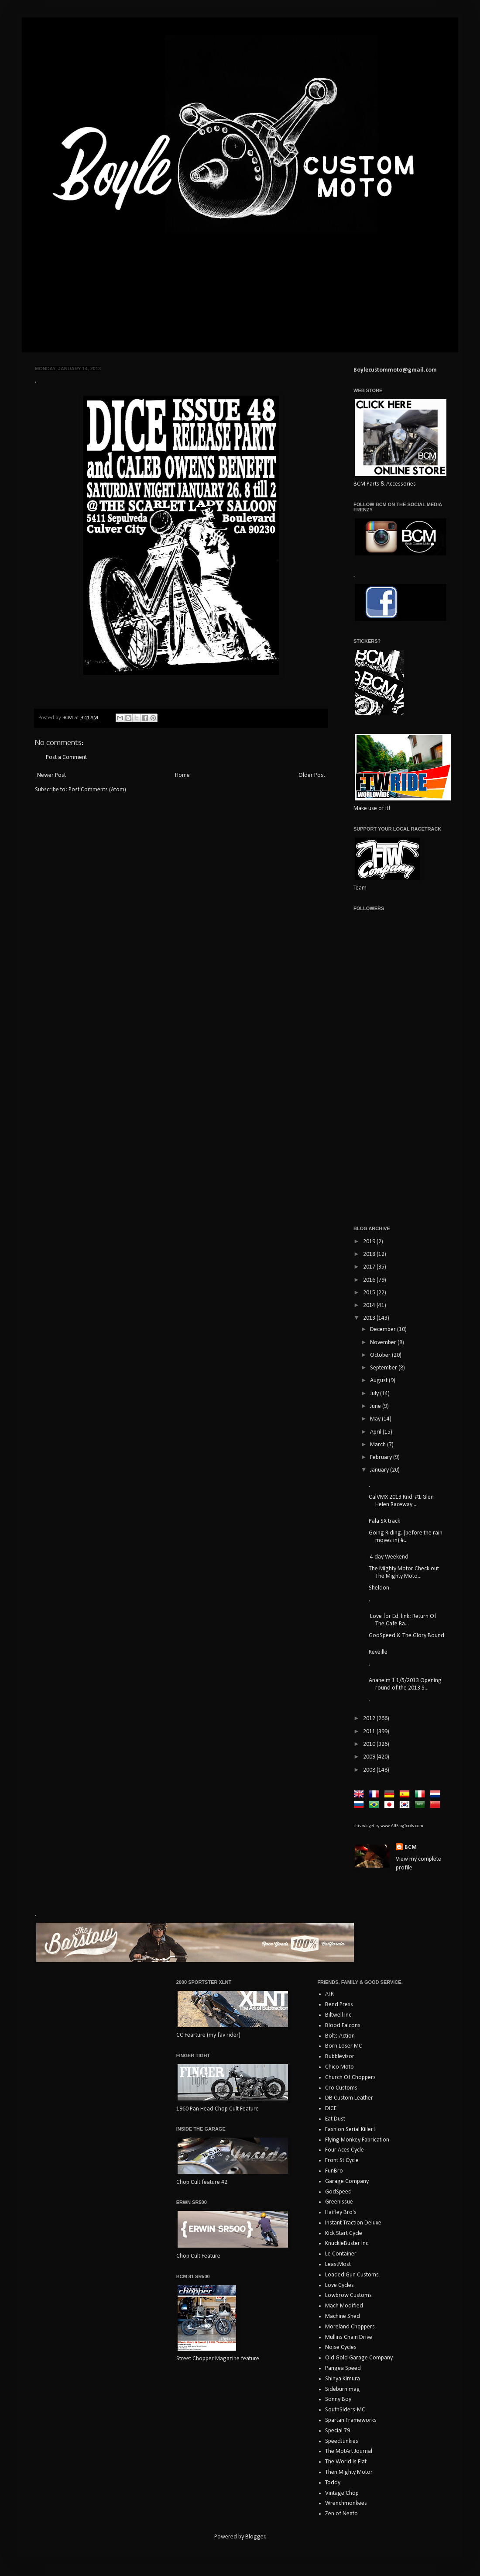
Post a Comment (66, 757)
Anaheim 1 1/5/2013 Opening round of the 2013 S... (405, 1684)
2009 (370, 1757)
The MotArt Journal (348, 2451)
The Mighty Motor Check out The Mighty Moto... (404, 1572)
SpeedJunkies (341, 2441)
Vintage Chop (342, 2493)
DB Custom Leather (349, 2098)
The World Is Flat (346, 2462)
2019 (370, 1241)
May (376, 1419)
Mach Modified (344, 2306)
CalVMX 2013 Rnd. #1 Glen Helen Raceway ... (401, 1501)
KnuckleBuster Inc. (347, 2243)
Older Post (311, 775)
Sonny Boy (338, 2399)
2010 (370, 1744)
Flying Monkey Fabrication (357, 2140)
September (384, 1368)
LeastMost (338, 2264)
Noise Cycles (341, 2347)
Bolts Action (340, 2036)
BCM (411, 1847)
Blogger (255, 2537)
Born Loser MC (343, 2046)
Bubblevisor (339, 2056)
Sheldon (379, 1588)
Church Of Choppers (350, 2077)
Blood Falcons (342, 2025)
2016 (370, 1280)
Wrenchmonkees (346, 2503)
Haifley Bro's (341, 2212)
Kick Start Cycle (343, 2233)
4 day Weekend (388, 1557)
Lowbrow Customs (348, 2295)
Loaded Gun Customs (352, 2275)
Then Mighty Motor (349, 2472)
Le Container (341, 2254)
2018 (370, 1254)
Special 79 (337, 2431)
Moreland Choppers (350, 2327)
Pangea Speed (343, 2368)
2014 (370, 1305)
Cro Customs (341, 2088)
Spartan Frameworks (351, 2420)
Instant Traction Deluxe (353, 2223)
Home (182, 775)
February (381, 1457)
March (378, 1444)
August (379, 1380)
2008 (370, 1770)
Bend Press (339, 2004)
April (376, 1432)
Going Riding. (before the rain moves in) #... (405, 1537)
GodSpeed (338, 2192)
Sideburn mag (342, 2389)
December (383, 1329)
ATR (329, 1994)
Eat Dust (335, 2119)
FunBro (334, 2171)
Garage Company (347, 2181)
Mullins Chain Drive (348, 2337)
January (380, 1470)
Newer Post (51, 775)
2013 (370, 1318)
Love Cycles (339, 2285)
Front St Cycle (342, 2160)
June (376, 1406)
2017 (370, 1267)
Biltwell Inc (338, 2015)
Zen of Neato (341, 2513)
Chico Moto (339, 2067)
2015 (370, 1293)
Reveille (378, 1652)
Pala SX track (384, 1521)
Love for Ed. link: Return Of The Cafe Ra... (402, 1620)
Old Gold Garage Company (359, 2358)
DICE (330, 2108)
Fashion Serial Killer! (350, 2129)
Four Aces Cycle (344, 2150)
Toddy (332, 2482)
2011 (370, 1731)
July (375, 1393)
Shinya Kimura (342, 2379)
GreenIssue (339, 2202)
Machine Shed (342, 2316)
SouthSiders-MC (345, 2410)
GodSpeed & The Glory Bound (406, 1635)
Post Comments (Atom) (97, 789)
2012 (370, 1718)
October (381, 1355)
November (384, 1342)
